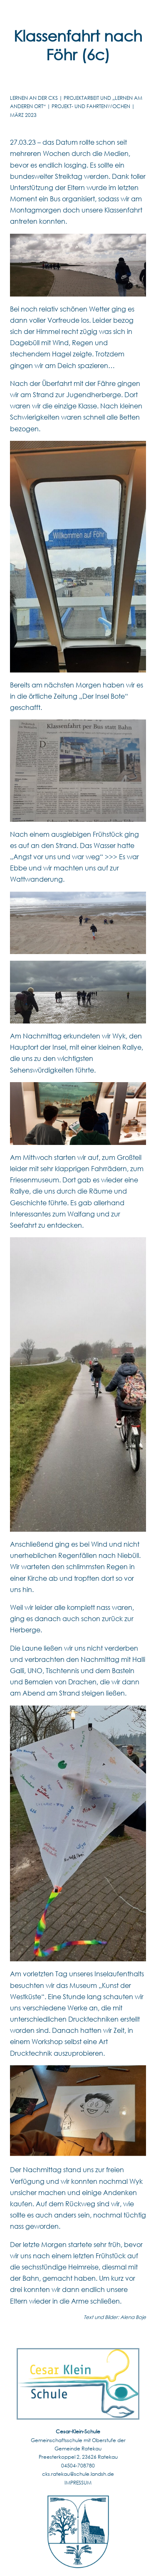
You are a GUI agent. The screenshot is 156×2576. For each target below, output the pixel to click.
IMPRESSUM (78, 2482)
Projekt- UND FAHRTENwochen (91, 106)
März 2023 (23, 115)
